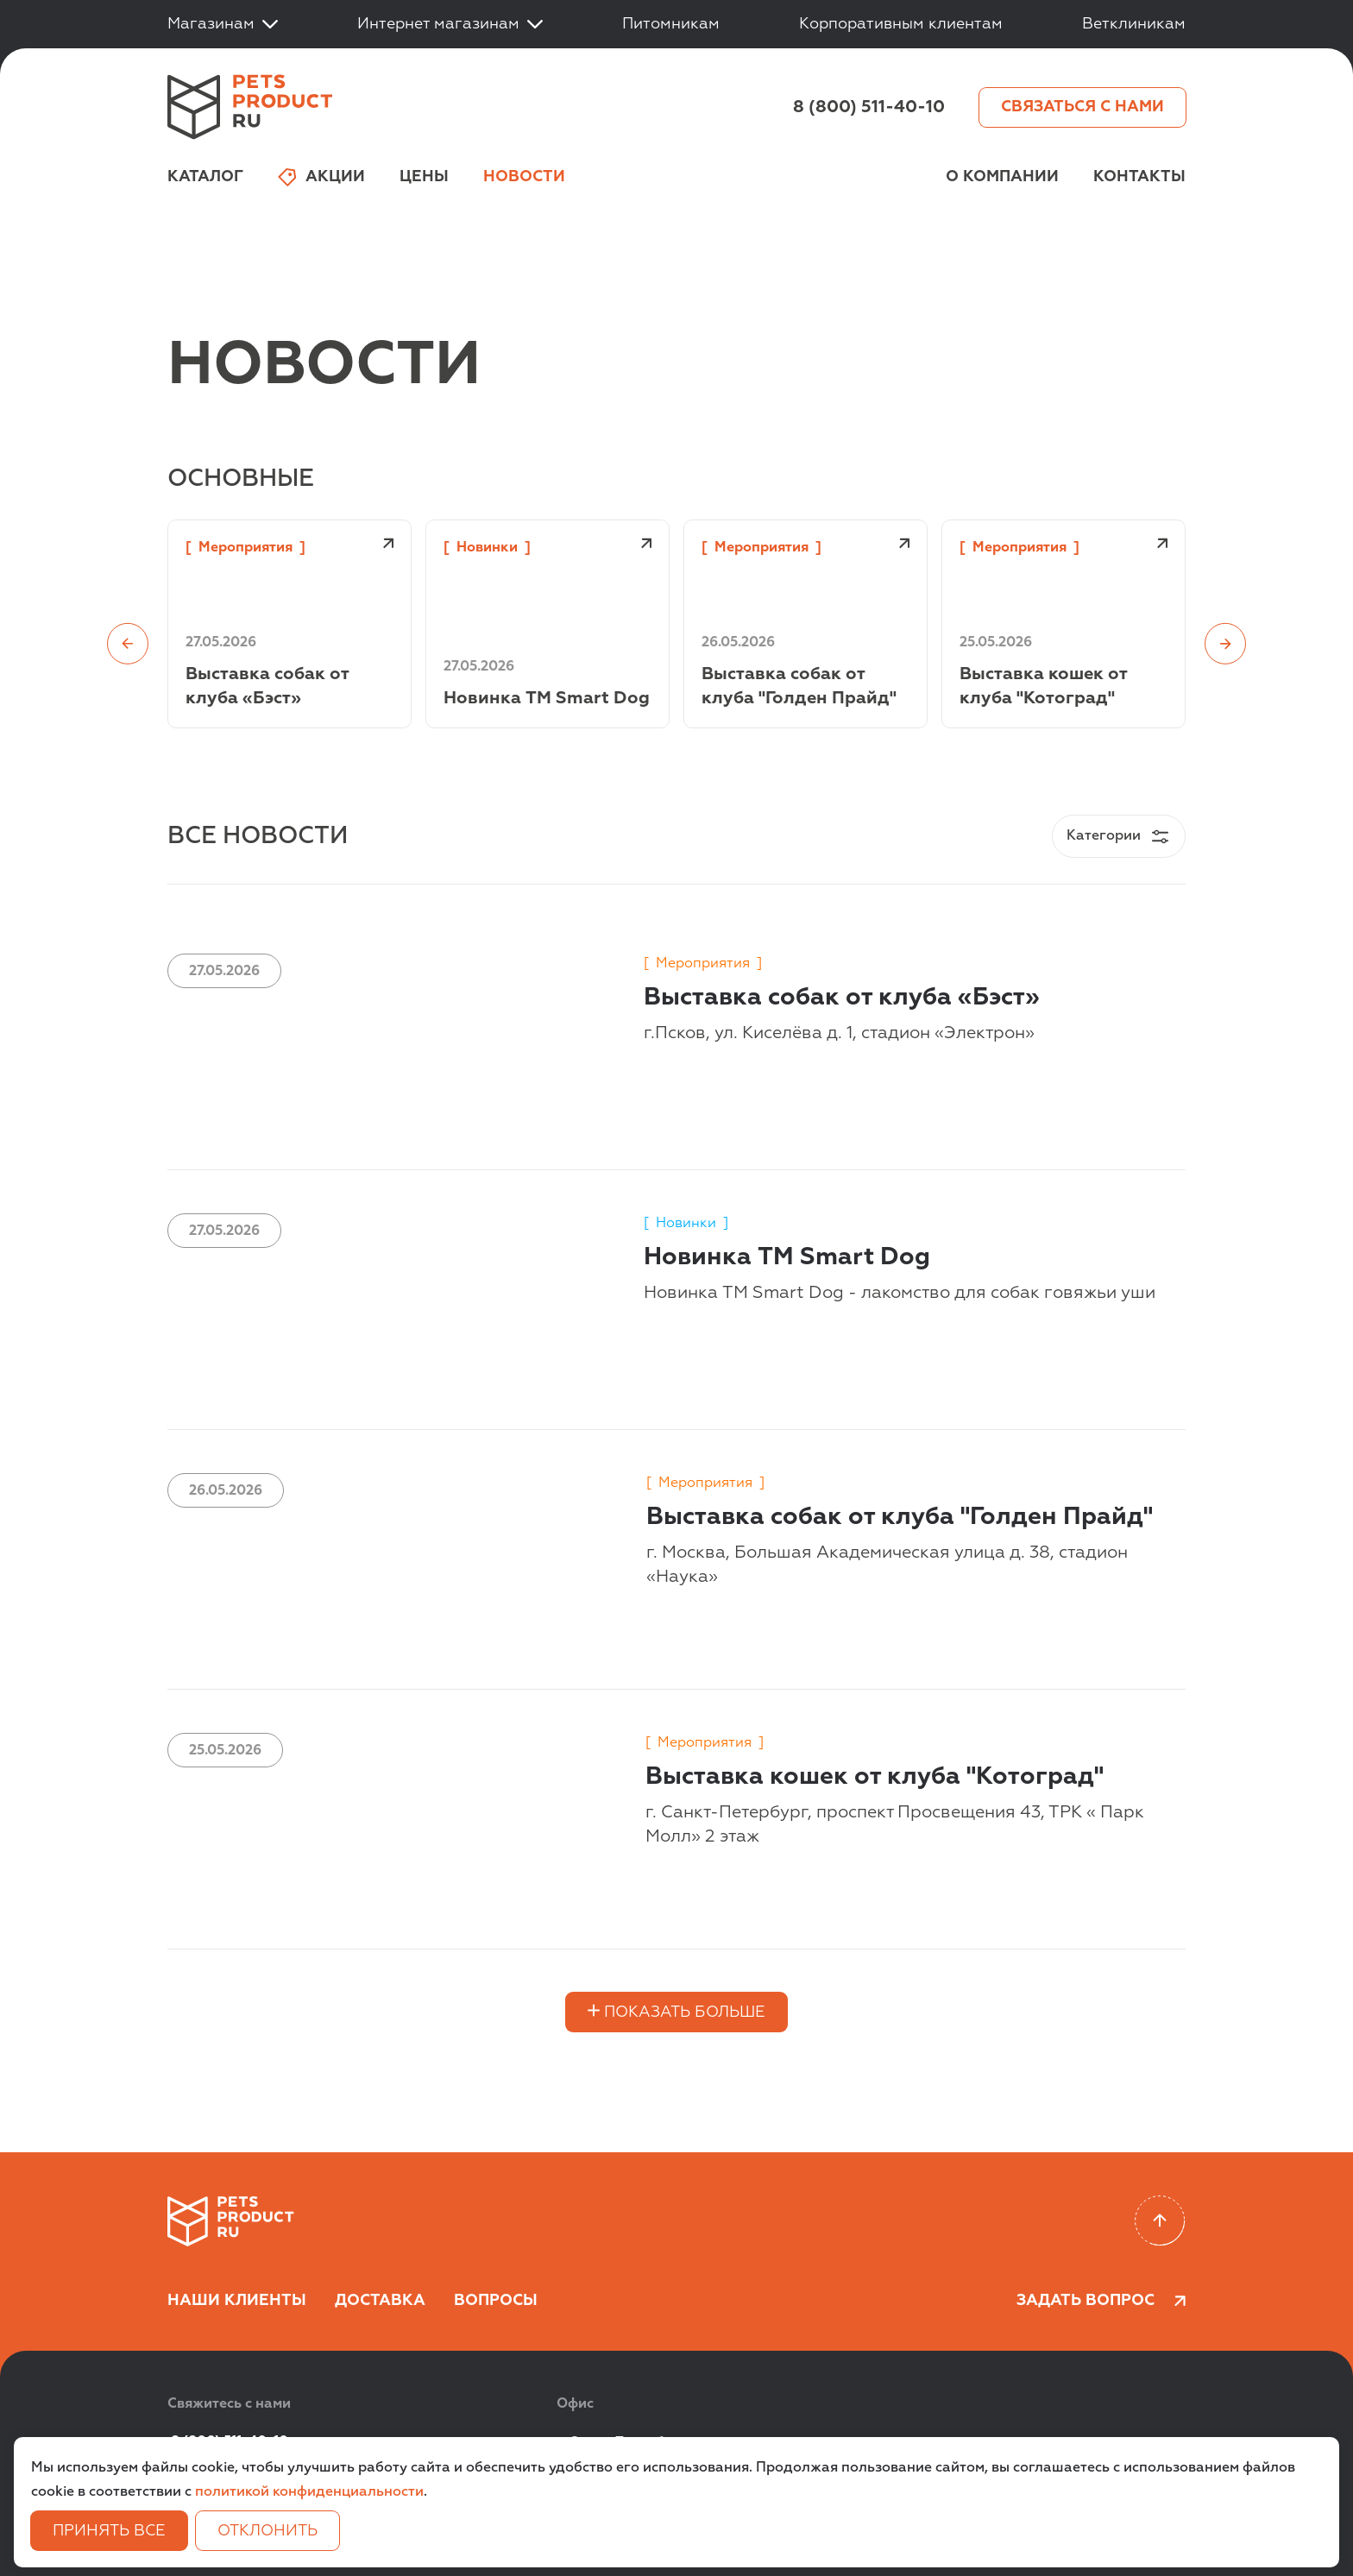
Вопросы (496, 2300)
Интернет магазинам (450, 24)
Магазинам (222, 24)
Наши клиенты (236, 2300)
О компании (1002, 177)
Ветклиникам (1134, 24)
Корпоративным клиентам (901, 24)
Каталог (205, 177)
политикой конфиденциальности (309, 2492)
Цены (424, 177)
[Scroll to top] (1160, 2220)
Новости (524, 177)
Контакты (1139, 177)
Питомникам (671, 24)
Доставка (380, 2300)
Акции (321, 177)
